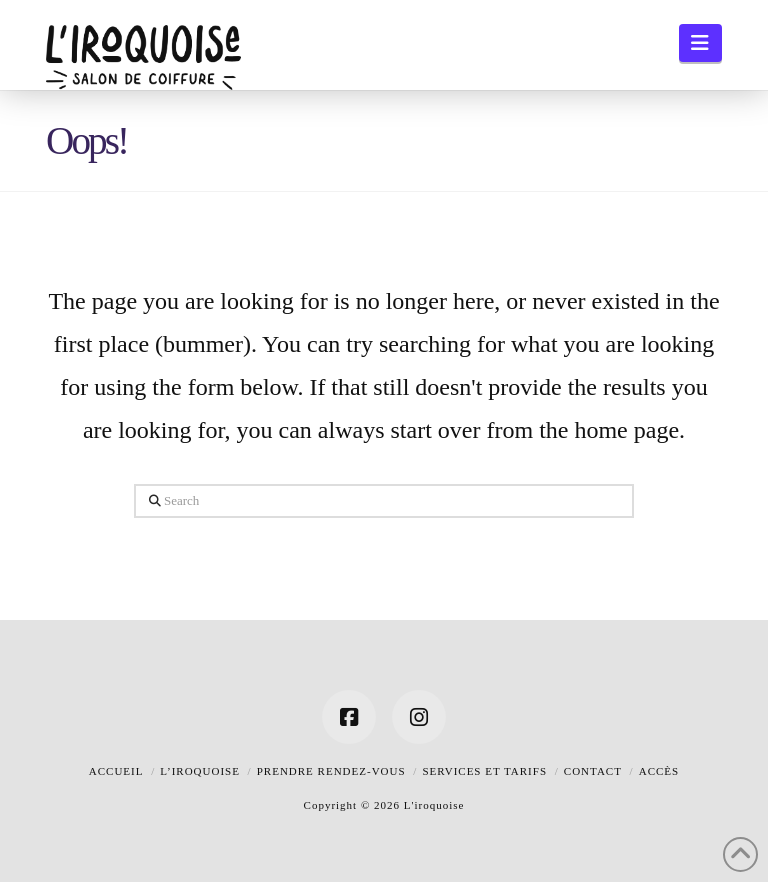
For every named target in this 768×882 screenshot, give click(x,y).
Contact (593, 771)
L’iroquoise (200, 771)
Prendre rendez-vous (331, 771)
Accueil (116, 771)
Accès (659, 771)
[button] (700, 43)
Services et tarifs (484, 771)
